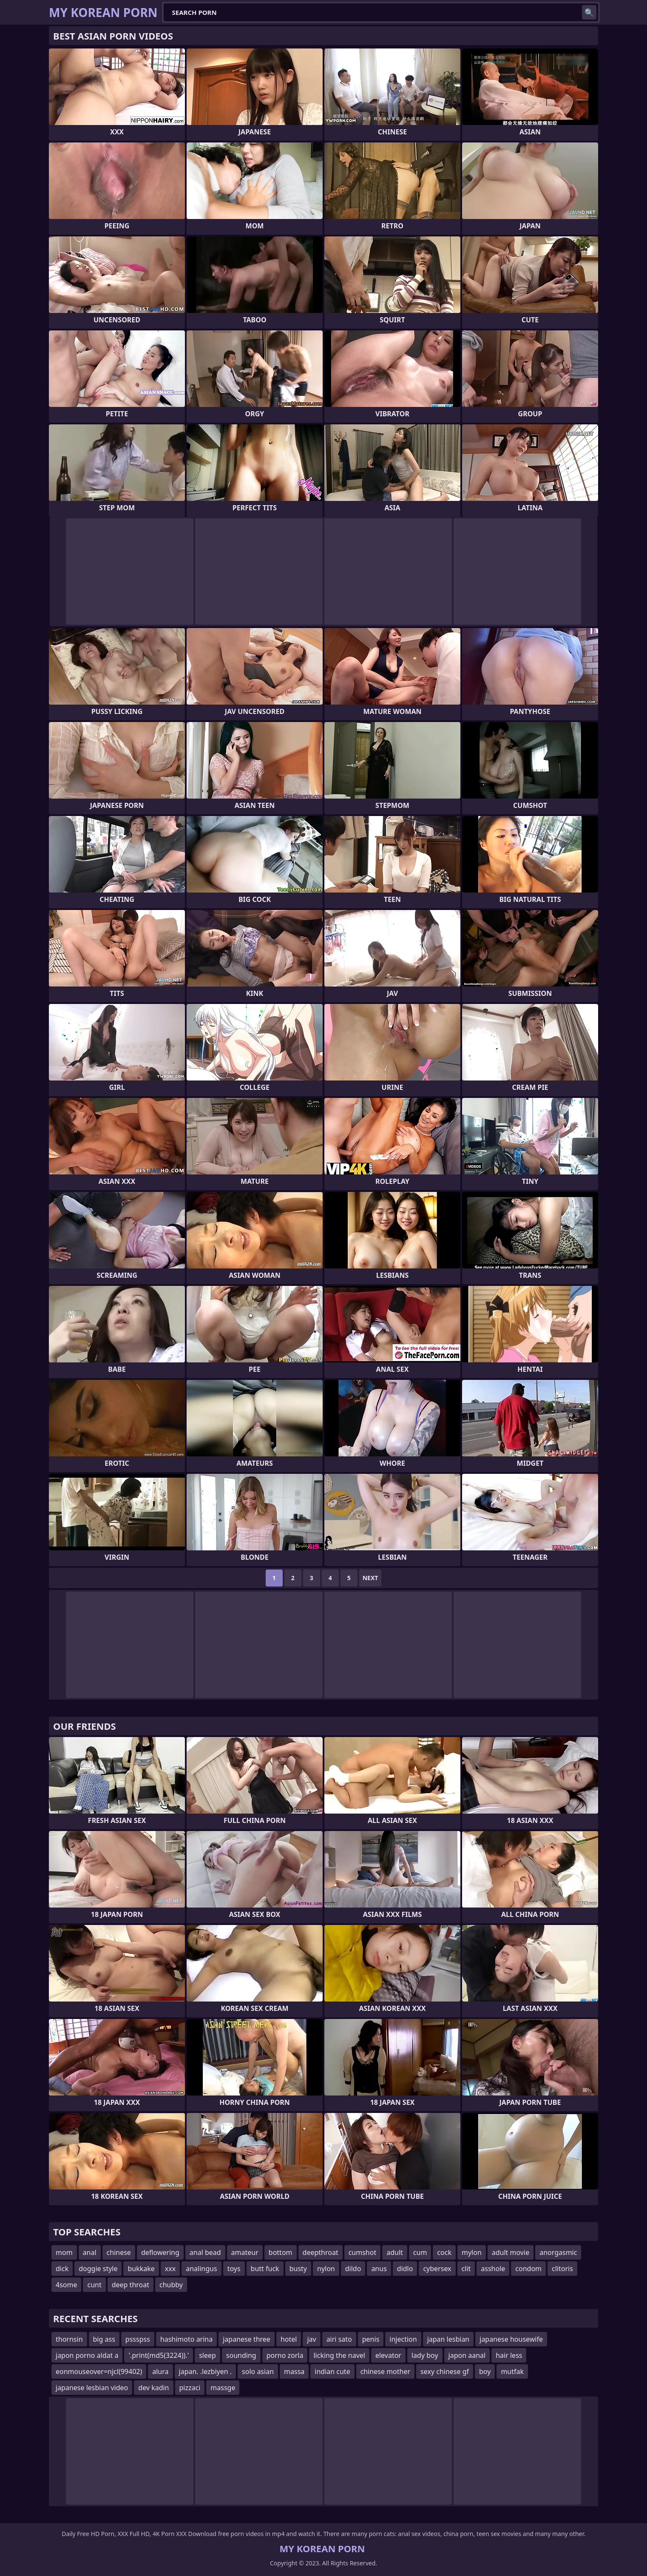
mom (64, 2252)
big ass (104, 2339)
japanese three (246, 2339)
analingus (201, 2268)
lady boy (424, 2355)
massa (294, 2371)
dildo (353, 2268)
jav (311, 2339)
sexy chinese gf (444, 2371)
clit (466, 2268)
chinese (119, 2252)
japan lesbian (448, 2339)
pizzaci (190, 2387)
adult (394, 2252)
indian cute (332, 2371)
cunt (94, 2284)
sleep (207, 2355)
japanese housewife (511, 2339)
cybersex (437, 2268)
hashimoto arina (186, 2339)
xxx (170, 2268)
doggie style (98, 2268)
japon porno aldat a (87, 2355)
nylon (326, 2268)
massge (222, 2387)
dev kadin (153, 2387)
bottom (280, 2252)
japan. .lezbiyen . (205, 2371)
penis (371, 2339)
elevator (388, 2355)
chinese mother (385, 2371)
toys (234, 2268)
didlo (405, 2268)
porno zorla (285, 2355)
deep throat (130, 2284)
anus (378, 2268)
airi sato (339, 2339)
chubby (171, 2284)
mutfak (512, 2371)
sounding (241, 2355)
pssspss (137, 2339)
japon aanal (467, 2355)
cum (420, 2252)
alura (160, 2371)
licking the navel (339, 2355)
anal (89, 2252)
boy (485, 2371)
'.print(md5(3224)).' (158, 2355)
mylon (472, 2252)
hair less (509, 2355)
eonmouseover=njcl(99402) (99, 2371)
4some (66, 2284)
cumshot (363, 2252)
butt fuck (265, 2268)
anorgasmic (558, 2252)
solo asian (258, 2371)
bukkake (141, 2268)
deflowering (160, 2252)
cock (444, 2252)
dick (62, 2268)
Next (370, 1578)
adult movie (510, 2252)
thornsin (69, 2339)
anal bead (205, 2252)
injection (403, 2339)
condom (528, 2268)
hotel (289, 2339)
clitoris (562, 2268)
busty (298, 2268)
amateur (244, 2252)
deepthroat (320, 2252)
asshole (493, 2268)
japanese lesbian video (92, 2387)
